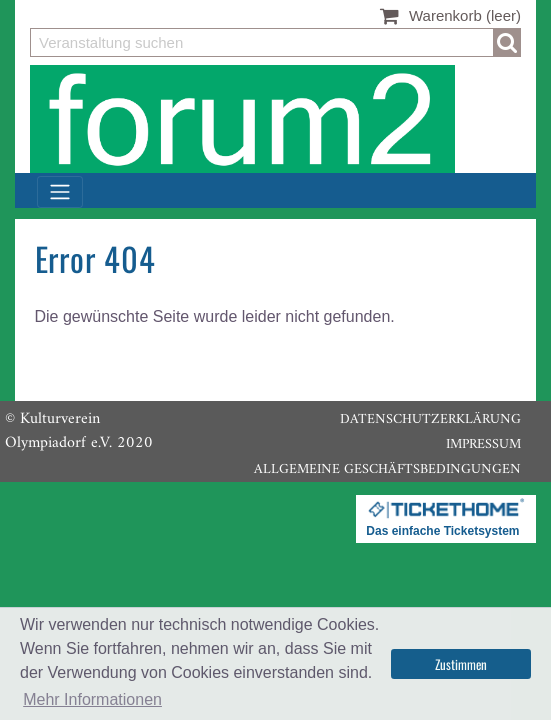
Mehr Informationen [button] (92, 699)
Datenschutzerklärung (430, 419)
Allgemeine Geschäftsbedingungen (387, 469)
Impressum (483, 444)
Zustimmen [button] (461, 664)
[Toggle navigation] (60, 192)
